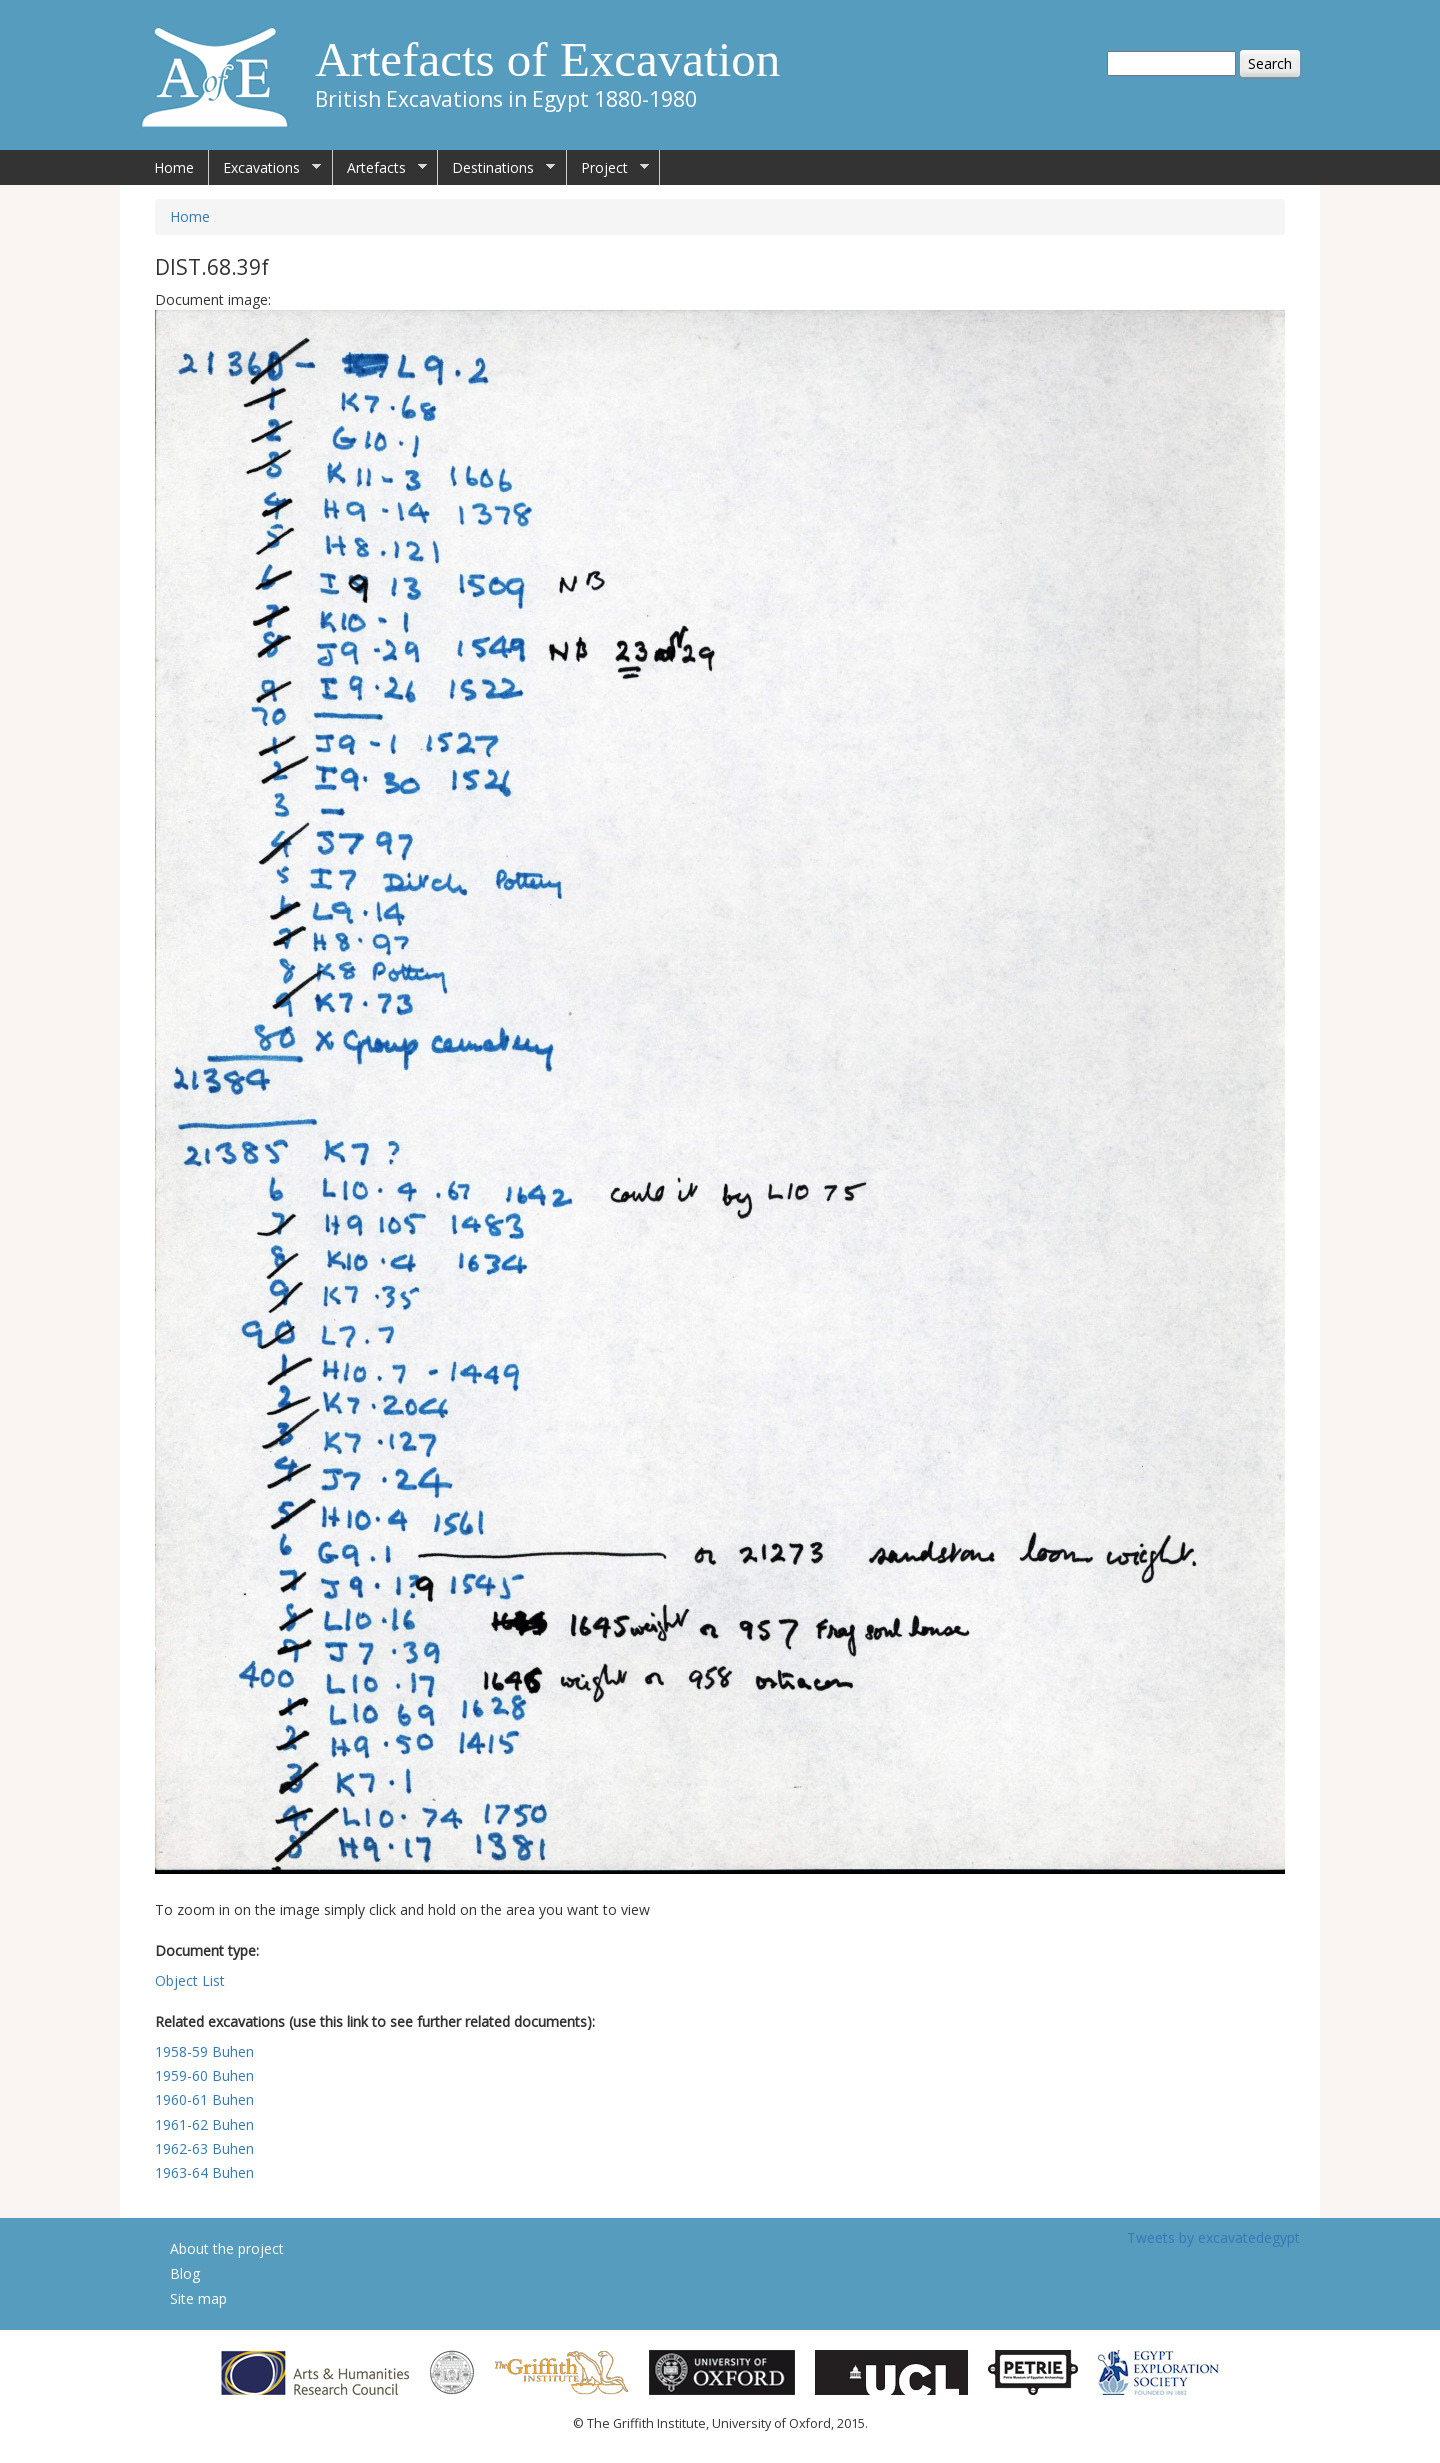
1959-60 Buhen (204, 2075)
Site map (198, 2298)
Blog (185, 2273)
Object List (190, 1980)
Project (608, 168)
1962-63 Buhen (204, 2148)
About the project (227, 2248)
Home (174, 167)
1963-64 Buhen (204, 2172)
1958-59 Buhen (204, 2051)
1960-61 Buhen (204, 2099)
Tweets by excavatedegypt (1213, 2237)
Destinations (496, 168)
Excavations (265, 168)
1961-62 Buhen (204, 2124)
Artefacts (380, 168)
